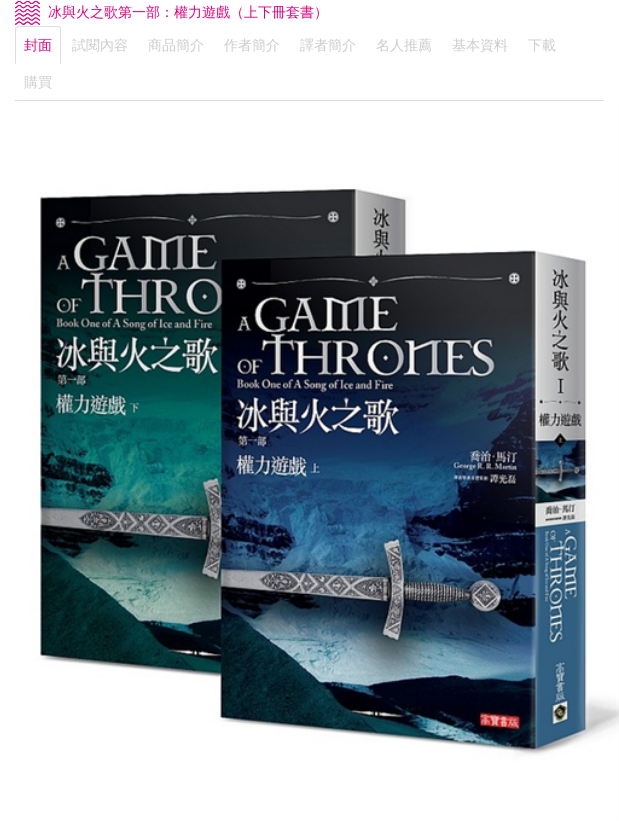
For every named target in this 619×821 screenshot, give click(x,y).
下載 (542, 45)
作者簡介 (252, 45)
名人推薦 (404, 45)
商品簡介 (176, 45)
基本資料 (480, 45)
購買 (38, 82)
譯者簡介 (328, 45)
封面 (38, 45)
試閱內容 (100, 45)
